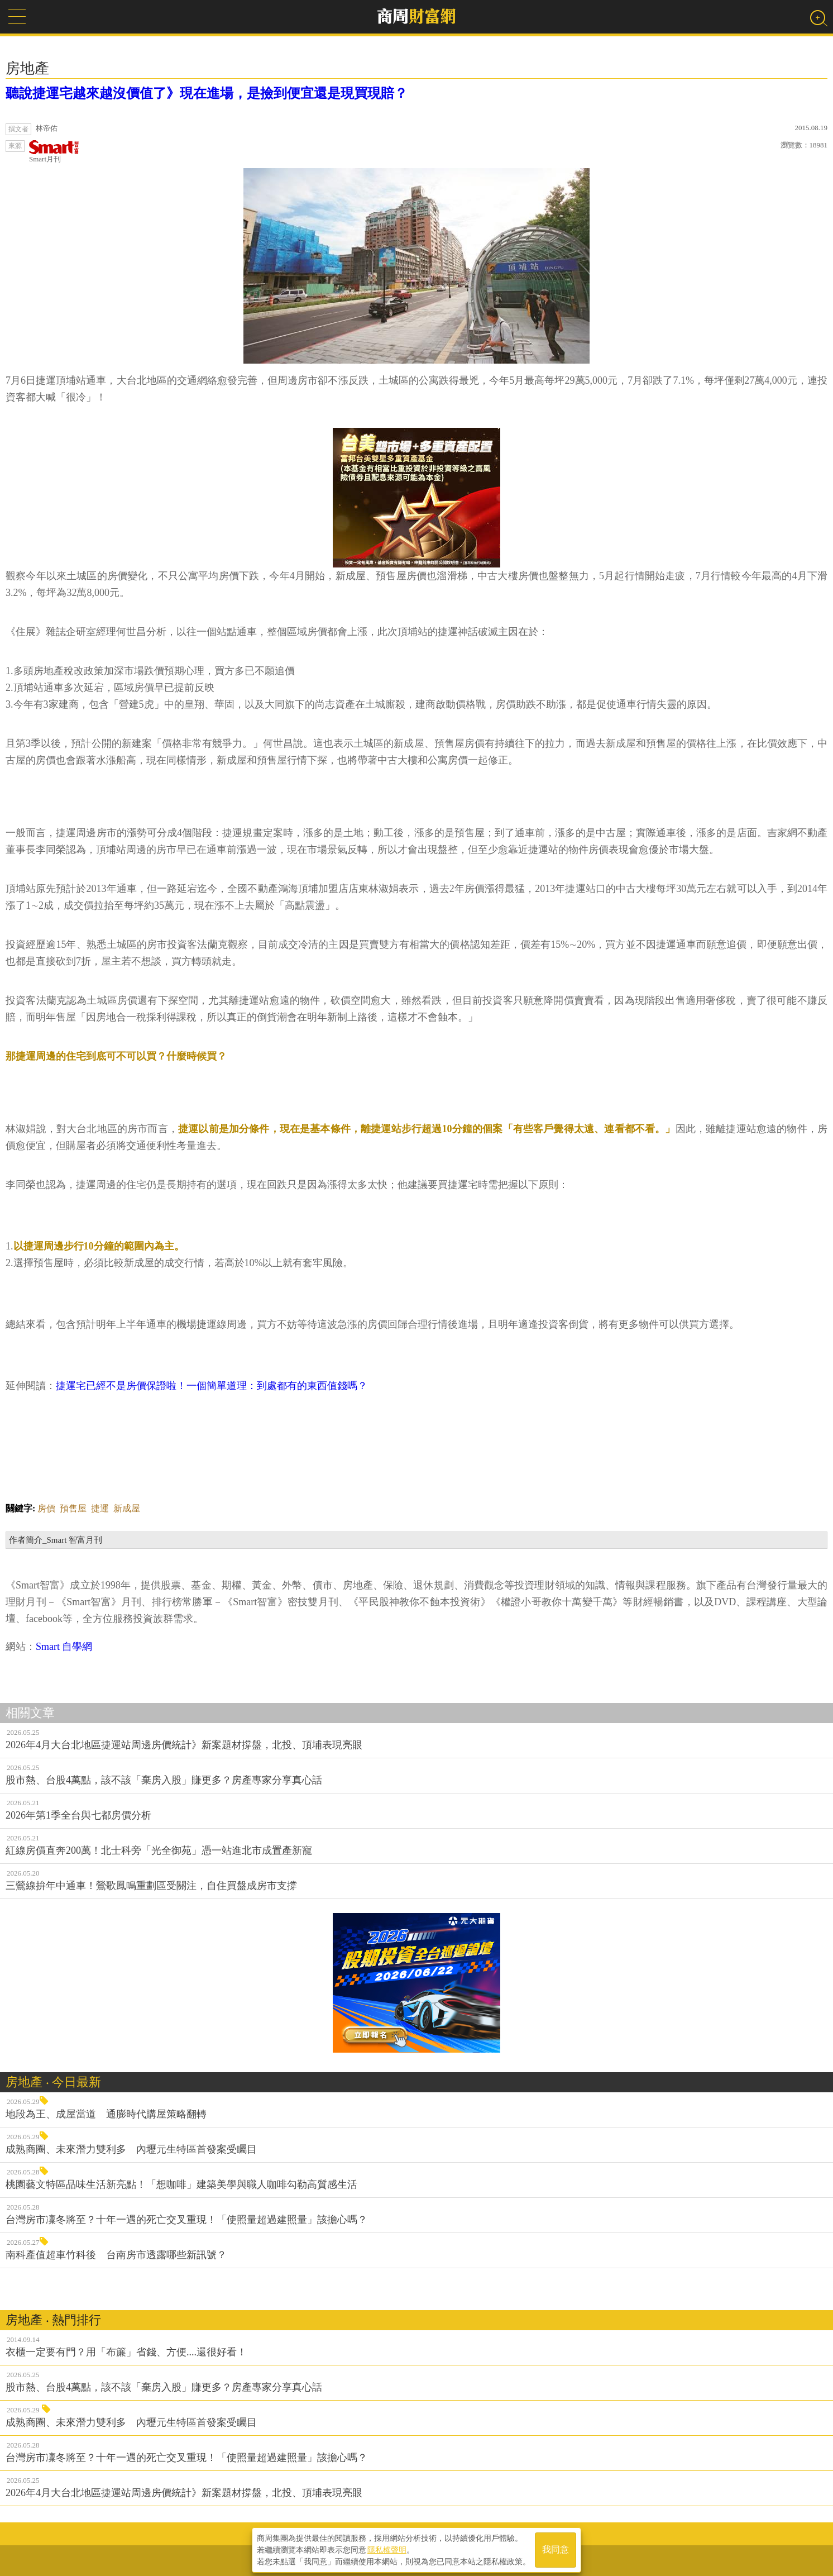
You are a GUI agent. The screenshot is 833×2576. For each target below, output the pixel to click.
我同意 (555, 2549)
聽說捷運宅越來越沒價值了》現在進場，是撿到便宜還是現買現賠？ (207, 93)
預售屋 (73, 1508)
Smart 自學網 (64, 1646)
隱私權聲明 (386, 2548)
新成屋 (126, 1508)
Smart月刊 (54, 151)
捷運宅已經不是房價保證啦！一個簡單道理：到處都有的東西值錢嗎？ (211, 1385)
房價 (46, 1508)
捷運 (100, 1508)
